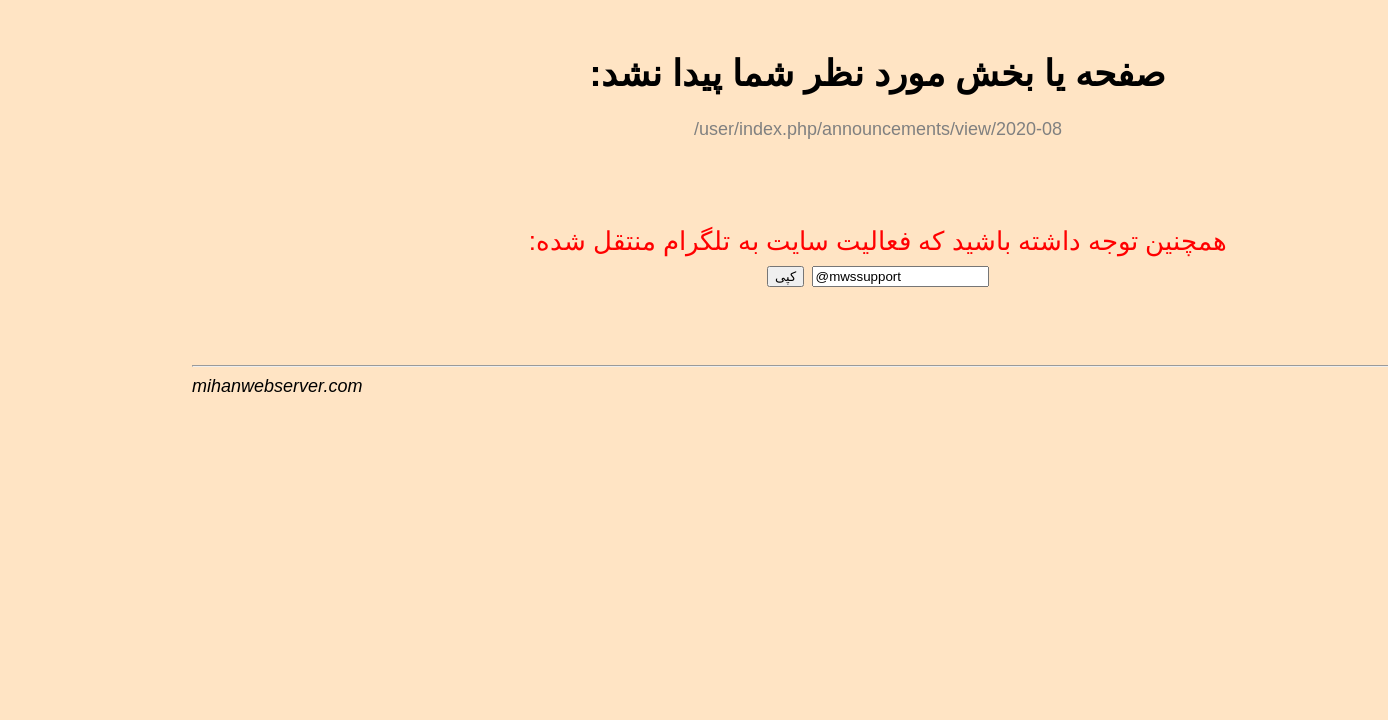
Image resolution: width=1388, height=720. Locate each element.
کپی (605, 275)
